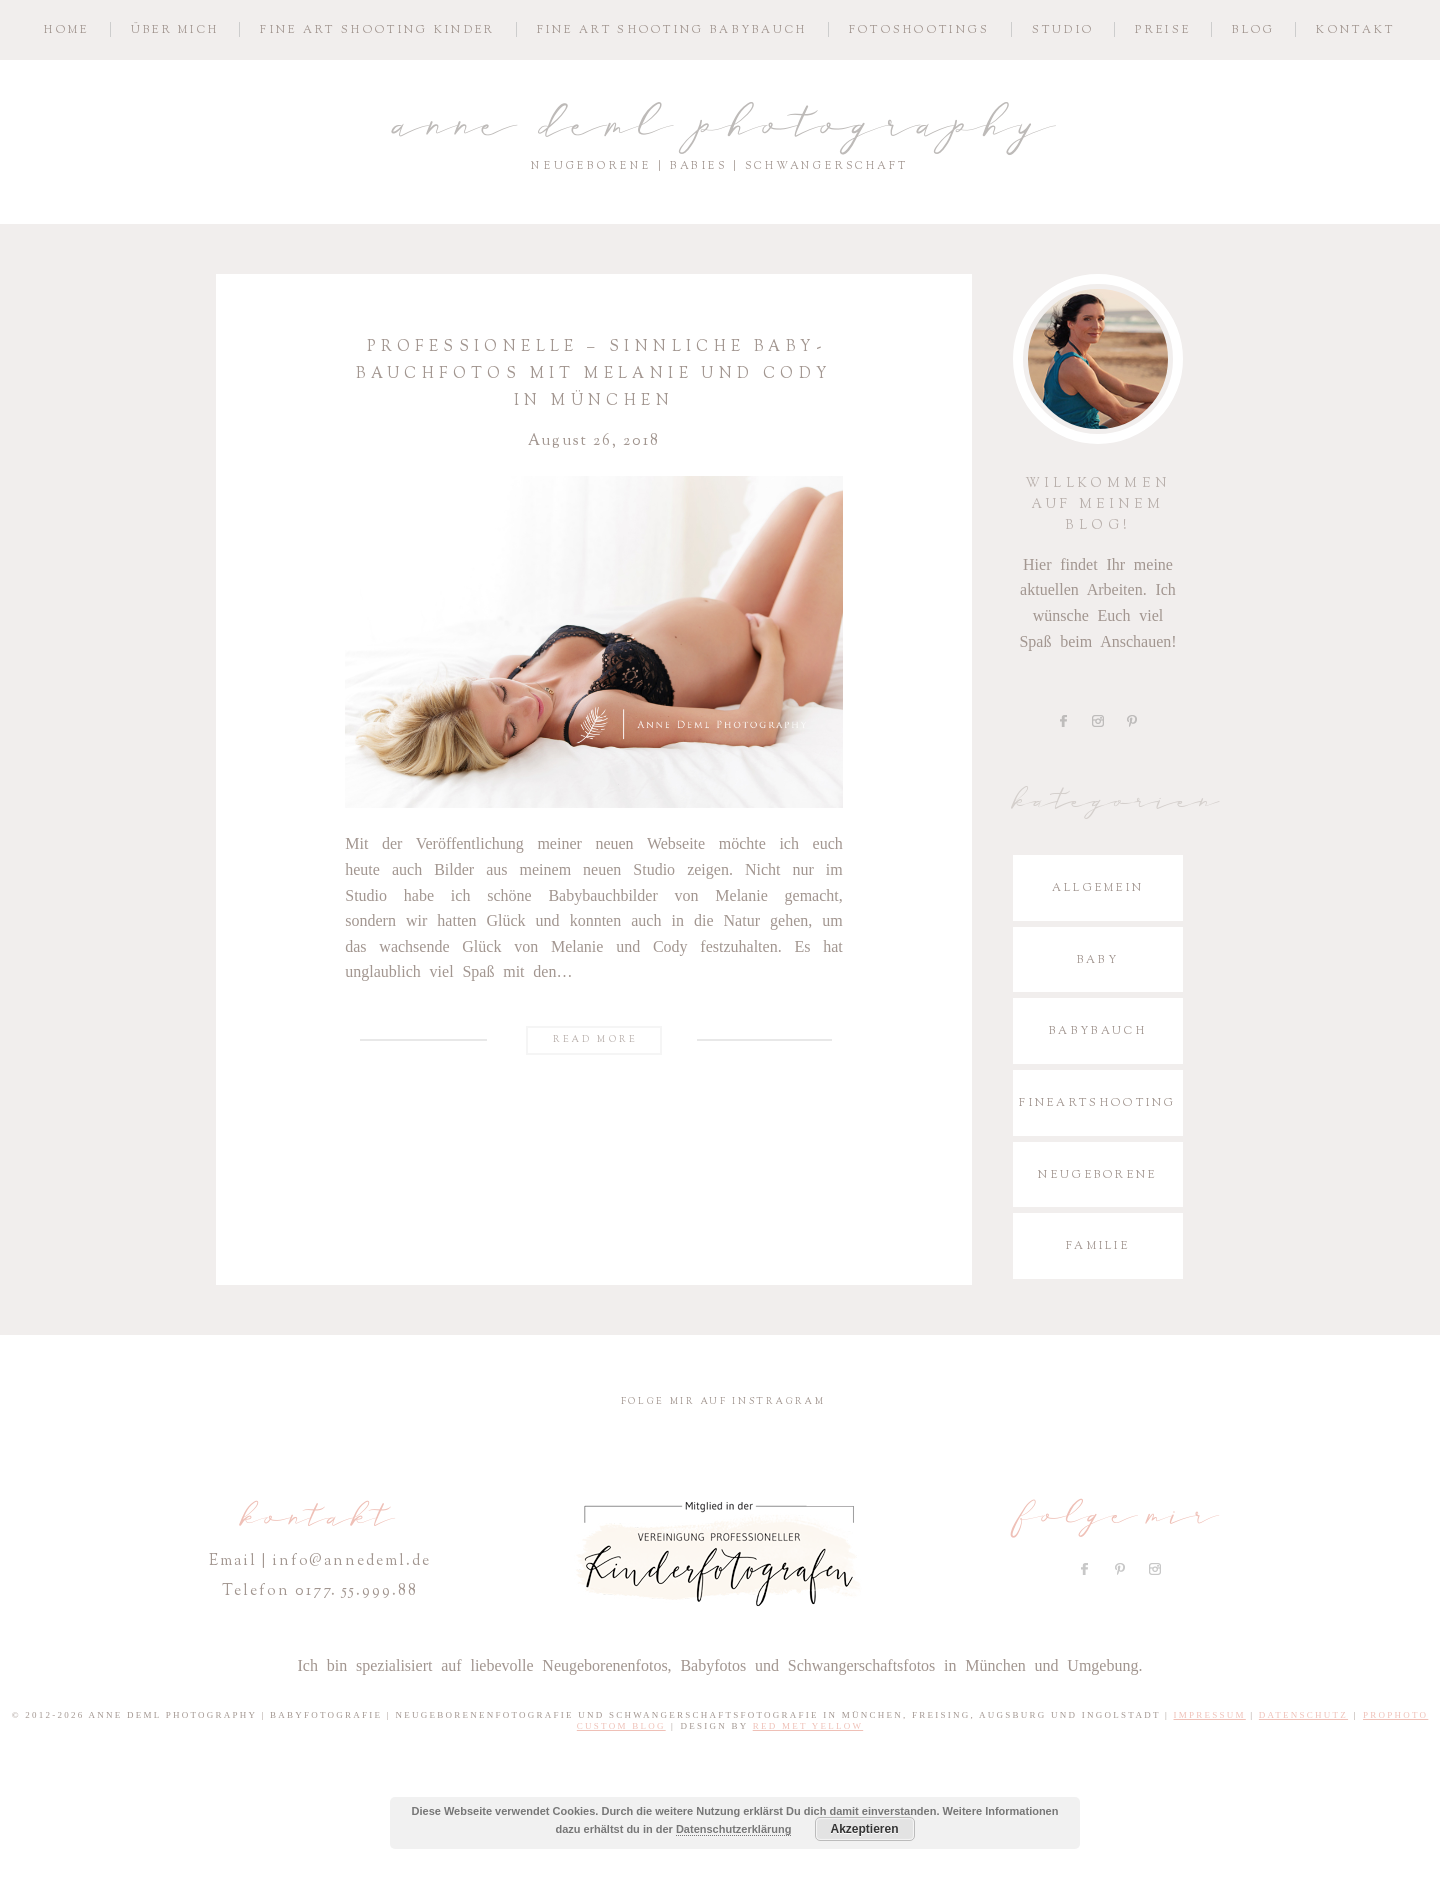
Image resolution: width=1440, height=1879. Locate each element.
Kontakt (1355, 29)
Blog (1253, 29)
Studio (1063, 29)
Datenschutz (1303, 1715)
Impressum (1210, 1715)
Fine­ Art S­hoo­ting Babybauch (672, 29)
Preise (1163, 29)
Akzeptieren (864, 1829)
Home (66, 29)
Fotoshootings (920, 29)
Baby (1098, 959)
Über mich (175, 29)
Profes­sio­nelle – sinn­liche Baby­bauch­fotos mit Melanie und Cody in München (593, 373)
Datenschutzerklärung (734, 1829)
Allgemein (1098, 887)
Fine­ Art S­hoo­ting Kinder (377, 29)
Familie (1098, 1245)
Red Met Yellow (808, 1726)
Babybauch (1098, 1030)
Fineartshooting (1098, 1102)
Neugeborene (1097, 1174)
